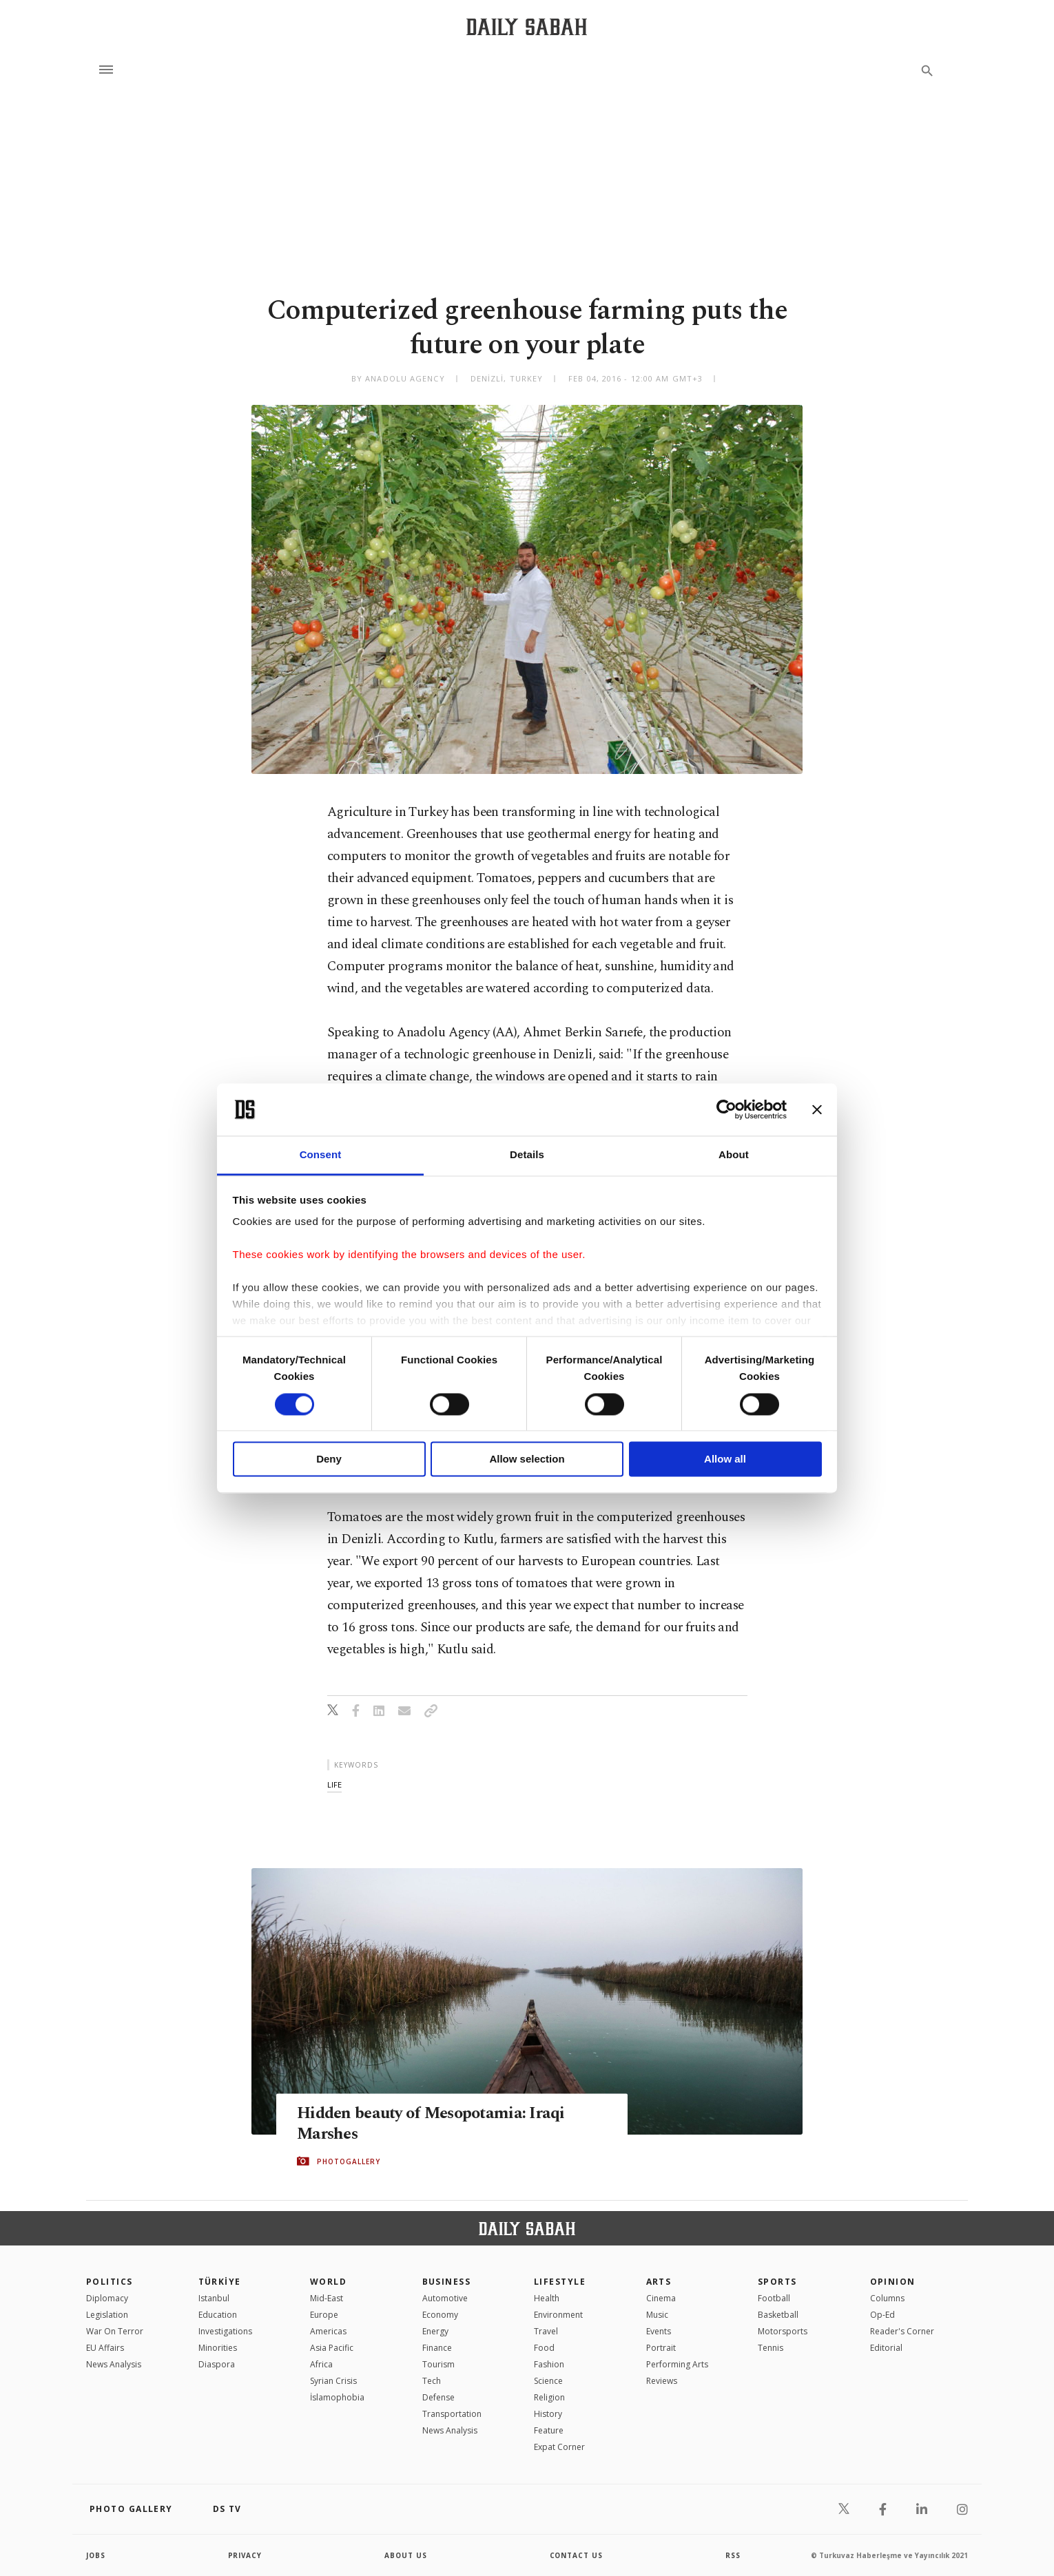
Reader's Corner (902, 2331)
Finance (437, 2348)
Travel (546, 2331)
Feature (549, 2430)
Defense (438, 2397)
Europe (324, 2315)
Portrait (661, 2348)
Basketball (778, 2315)
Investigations (225, 2331)
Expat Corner (559, 2447)
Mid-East (326, 2298)
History (548, 2414)
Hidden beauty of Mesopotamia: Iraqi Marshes (436, 2123)
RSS (733, 2555)
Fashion (549, 2364)
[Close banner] (817, 1109)
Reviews (661, 2381)
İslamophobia (337, 2397)
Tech (431, 2381)
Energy (435, 2331)
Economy (440, 2315)
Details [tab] (527, 1155)
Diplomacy (107, 2298)
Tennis (770, 2348)
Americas (328, 2331)
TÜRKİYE (219, 2281)
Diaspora (216, 2364)
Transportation (452, 2414)
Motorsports (782, 2331)
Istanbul (213, 2298)
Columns (887, 2298)
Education (217, 2315)
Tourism (438, 2364)
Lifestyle (560, 2281)
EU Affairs (105, 2348)
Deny (329, 1459)
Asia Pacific (331, 2348)
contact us (577, 2555)
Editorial (886, 2348)
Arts (659, 2281)
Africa (321, 2364)
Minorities (217, 2348)
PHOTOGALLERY (348, 2161)
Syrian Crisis (333, 2381)
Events (658, 2331)
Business (446, 2281)
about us (406, 2555)
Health (546, 2298)
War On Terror (114, 2331)
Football (774, 2298)
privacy (245, 2555)
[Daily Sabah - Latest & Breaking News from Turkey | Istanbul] (526, 26)
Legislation (107, 2315)
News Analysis (113, 2364)
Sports (777, 2281)
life (334, 1784)
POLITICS (109, 2281)
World (328, 2281)
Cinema (661, 2298)
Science (548, 2381)
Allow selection (526, 1459)
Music (657, 2315)
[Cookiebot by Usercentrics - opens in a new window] (726, 1109)
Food (544, 2348)
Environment (558, 2315)
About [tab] (734, 1155)
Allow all (725, 1459)
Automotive (445, 2298)
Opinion (893, 2281)
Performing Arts (677, 2364)
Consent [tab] (321, 1155)
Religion (549, 2397)
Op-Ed (882, 2315)
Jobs (96, 2555)
